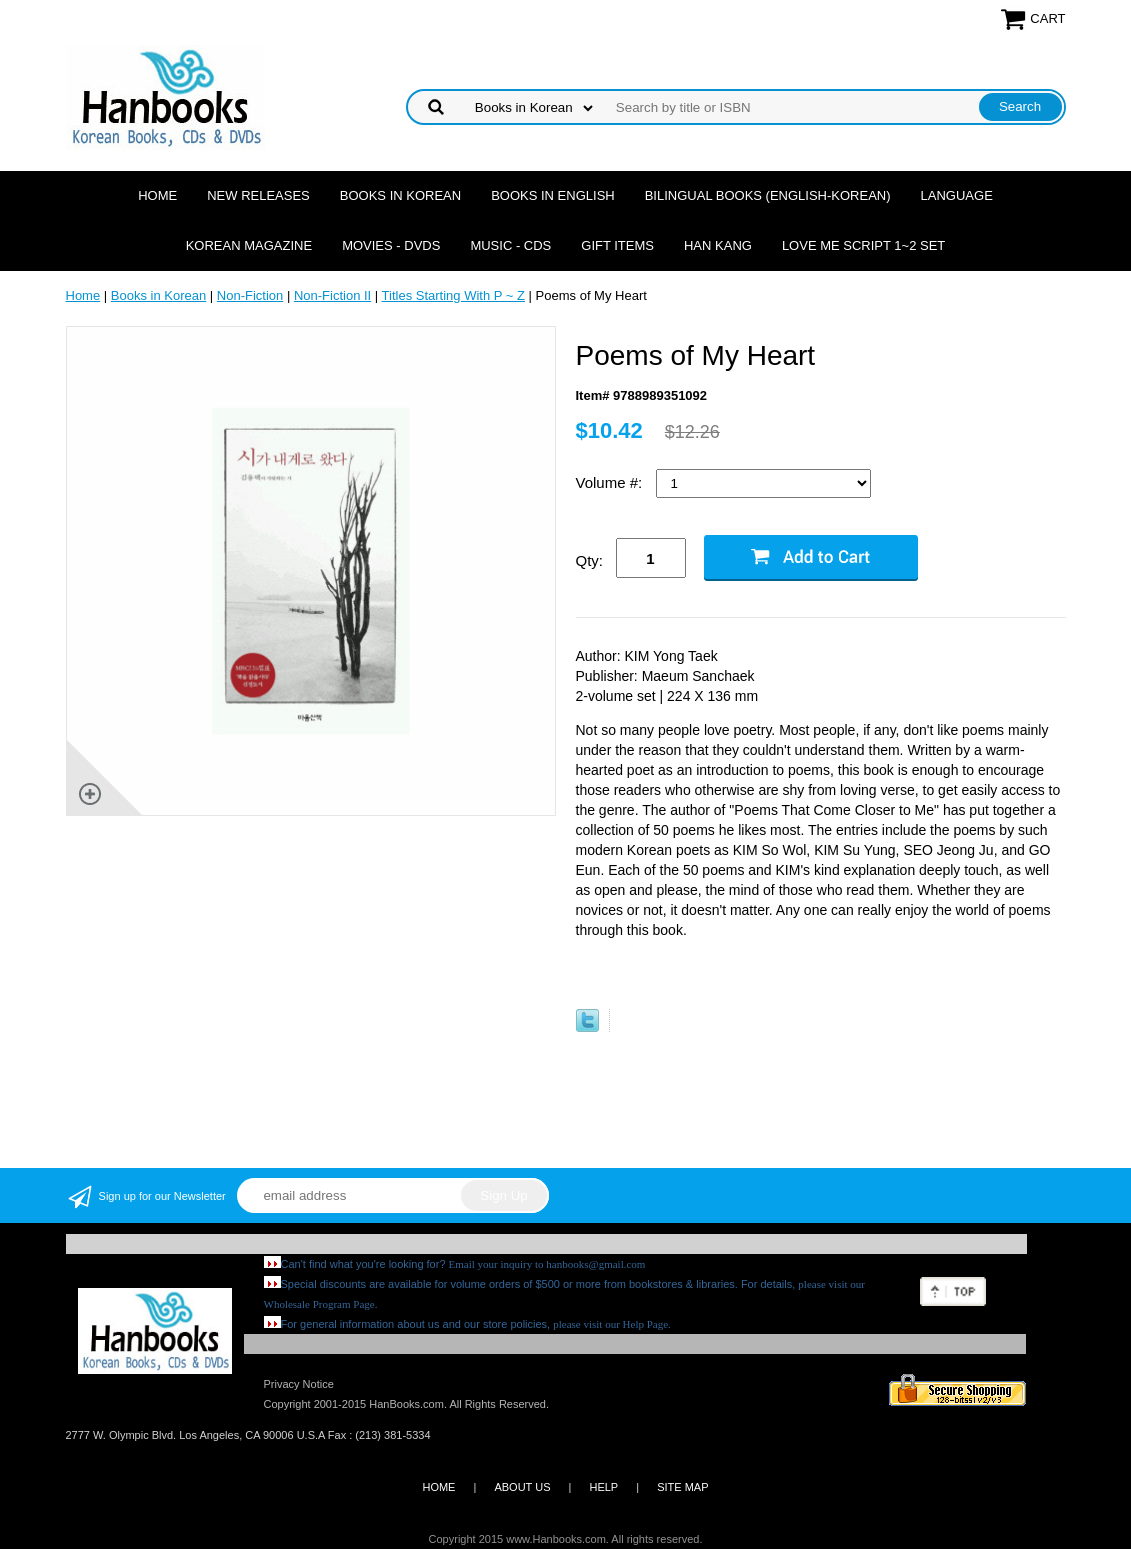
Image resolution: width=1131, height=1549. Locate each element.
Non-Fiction (250, 295)
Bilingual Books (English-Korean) (768, 195)
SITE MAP (682, 1487)
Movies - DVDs (391, 245)
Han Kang (718, 245)
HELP (603, 1487)
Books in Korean (400, 195)
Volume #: (611, 482)
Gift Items (617, 245)
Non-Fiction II (332, 295)
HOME (438, 1487)
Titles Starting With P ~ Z (453, 295)
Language (957, 195)
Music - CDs (510, 245)
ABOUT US (522, 1487)
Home (157, 195)
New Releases (258, 195)
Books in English (553, 195)
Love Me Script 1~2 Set (863, 245)
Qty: (590, 560)
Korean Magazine (249, 245)
